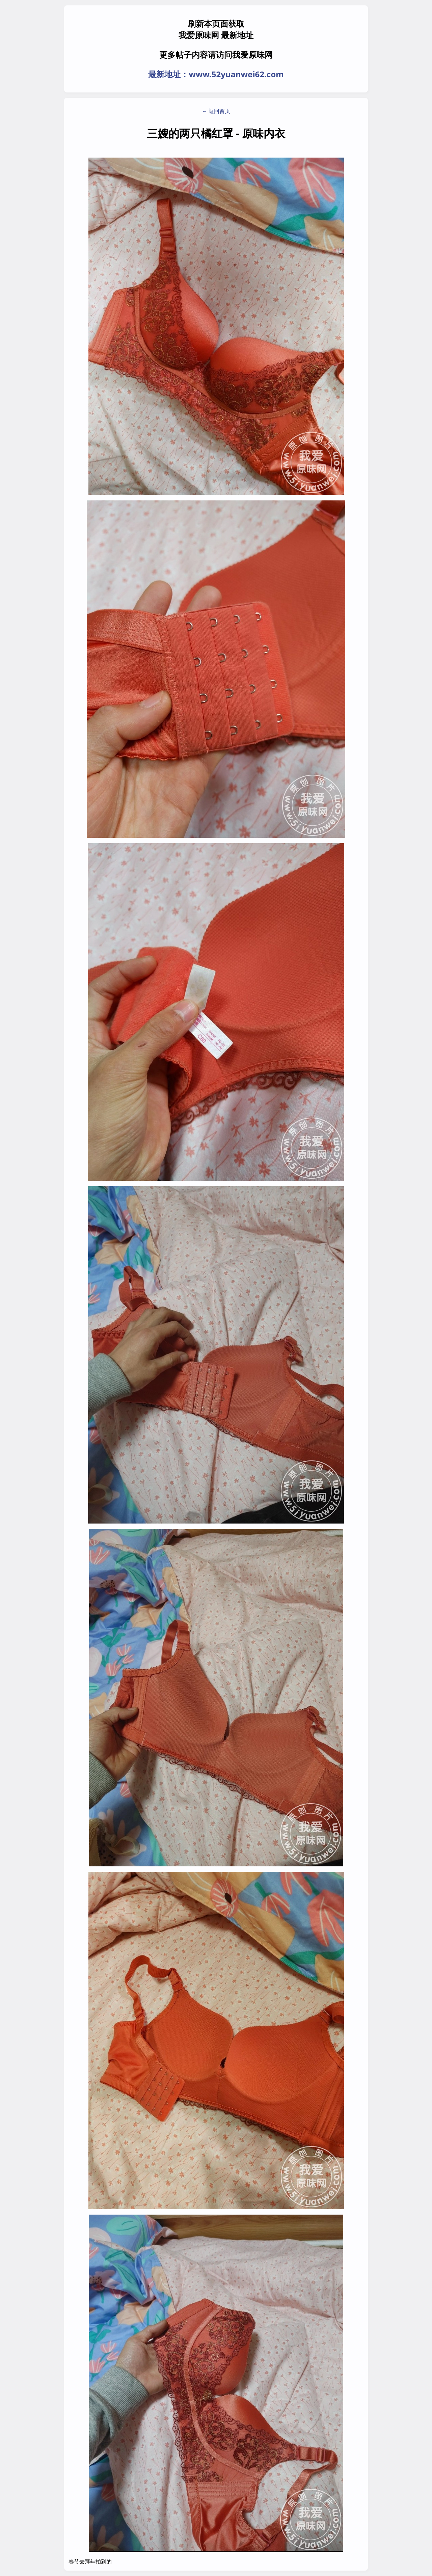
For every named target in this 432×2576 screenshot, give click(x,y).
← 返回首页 (216, 111)
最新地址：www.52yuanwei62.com (216, 74)
